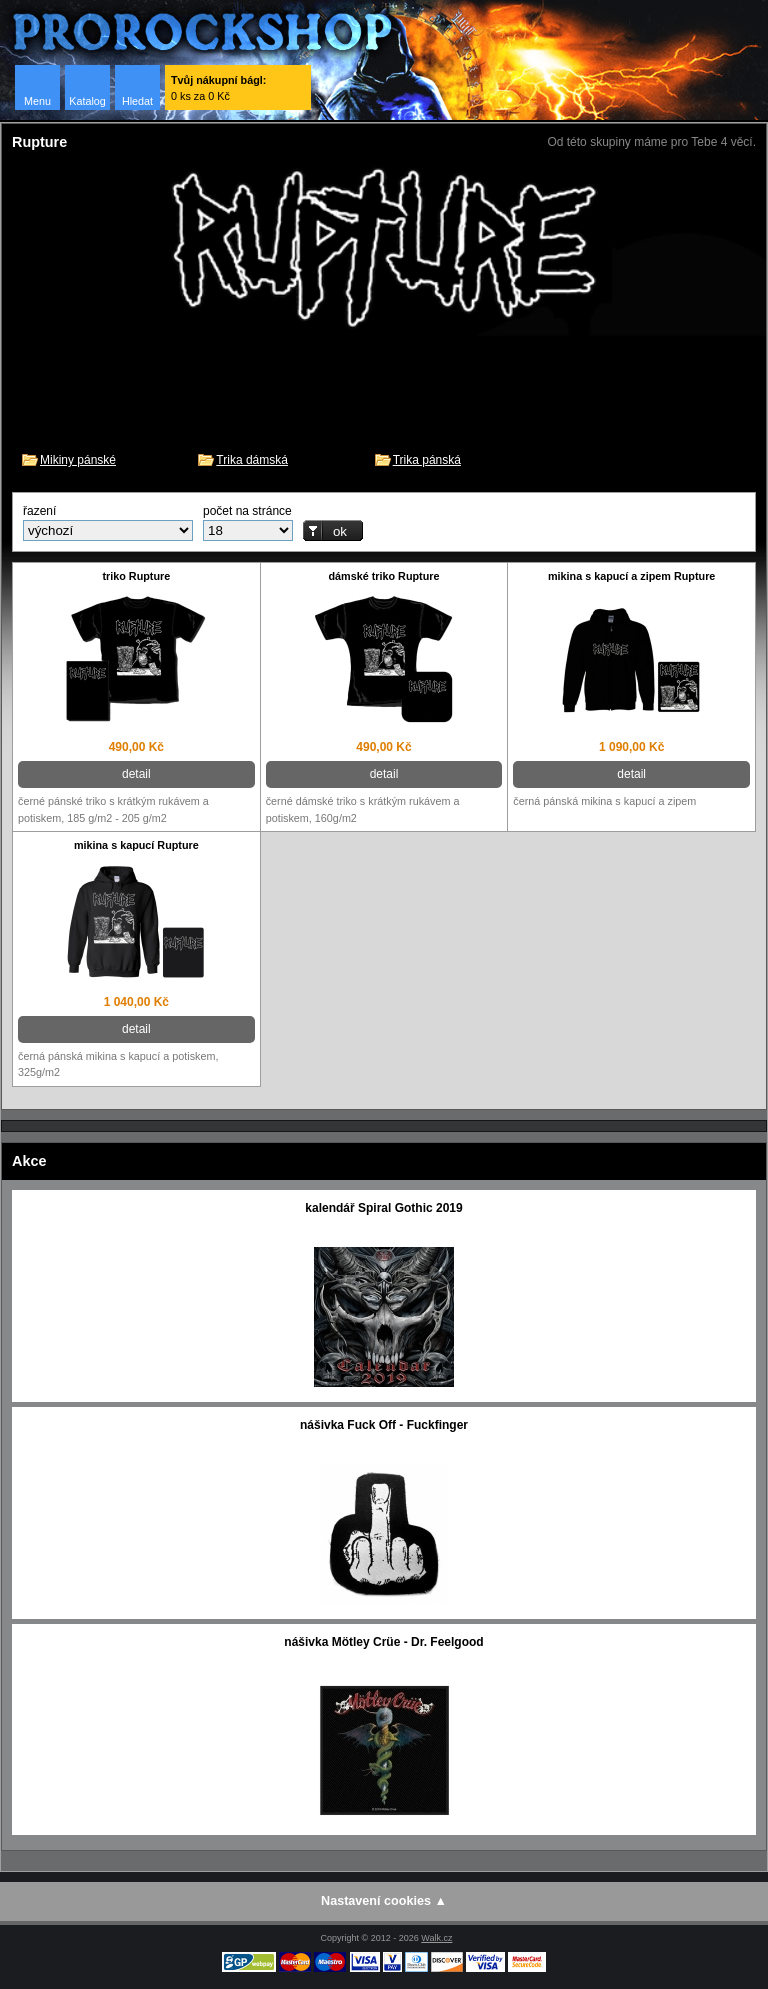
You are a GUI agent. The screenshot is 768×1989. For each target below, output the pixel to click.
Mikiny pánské (78, 460)
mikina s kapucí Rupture (136, 845)
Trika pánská (427, 460)
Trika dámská (252, 460)
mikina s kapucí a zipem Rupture (631, 576)
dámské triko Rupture (383, 576)
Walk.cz (436, 1938)
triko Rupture (136, 576)
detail (136, 774)
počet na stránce (247, 511)
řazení (39, 511)
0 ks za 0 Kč (218, 88)
